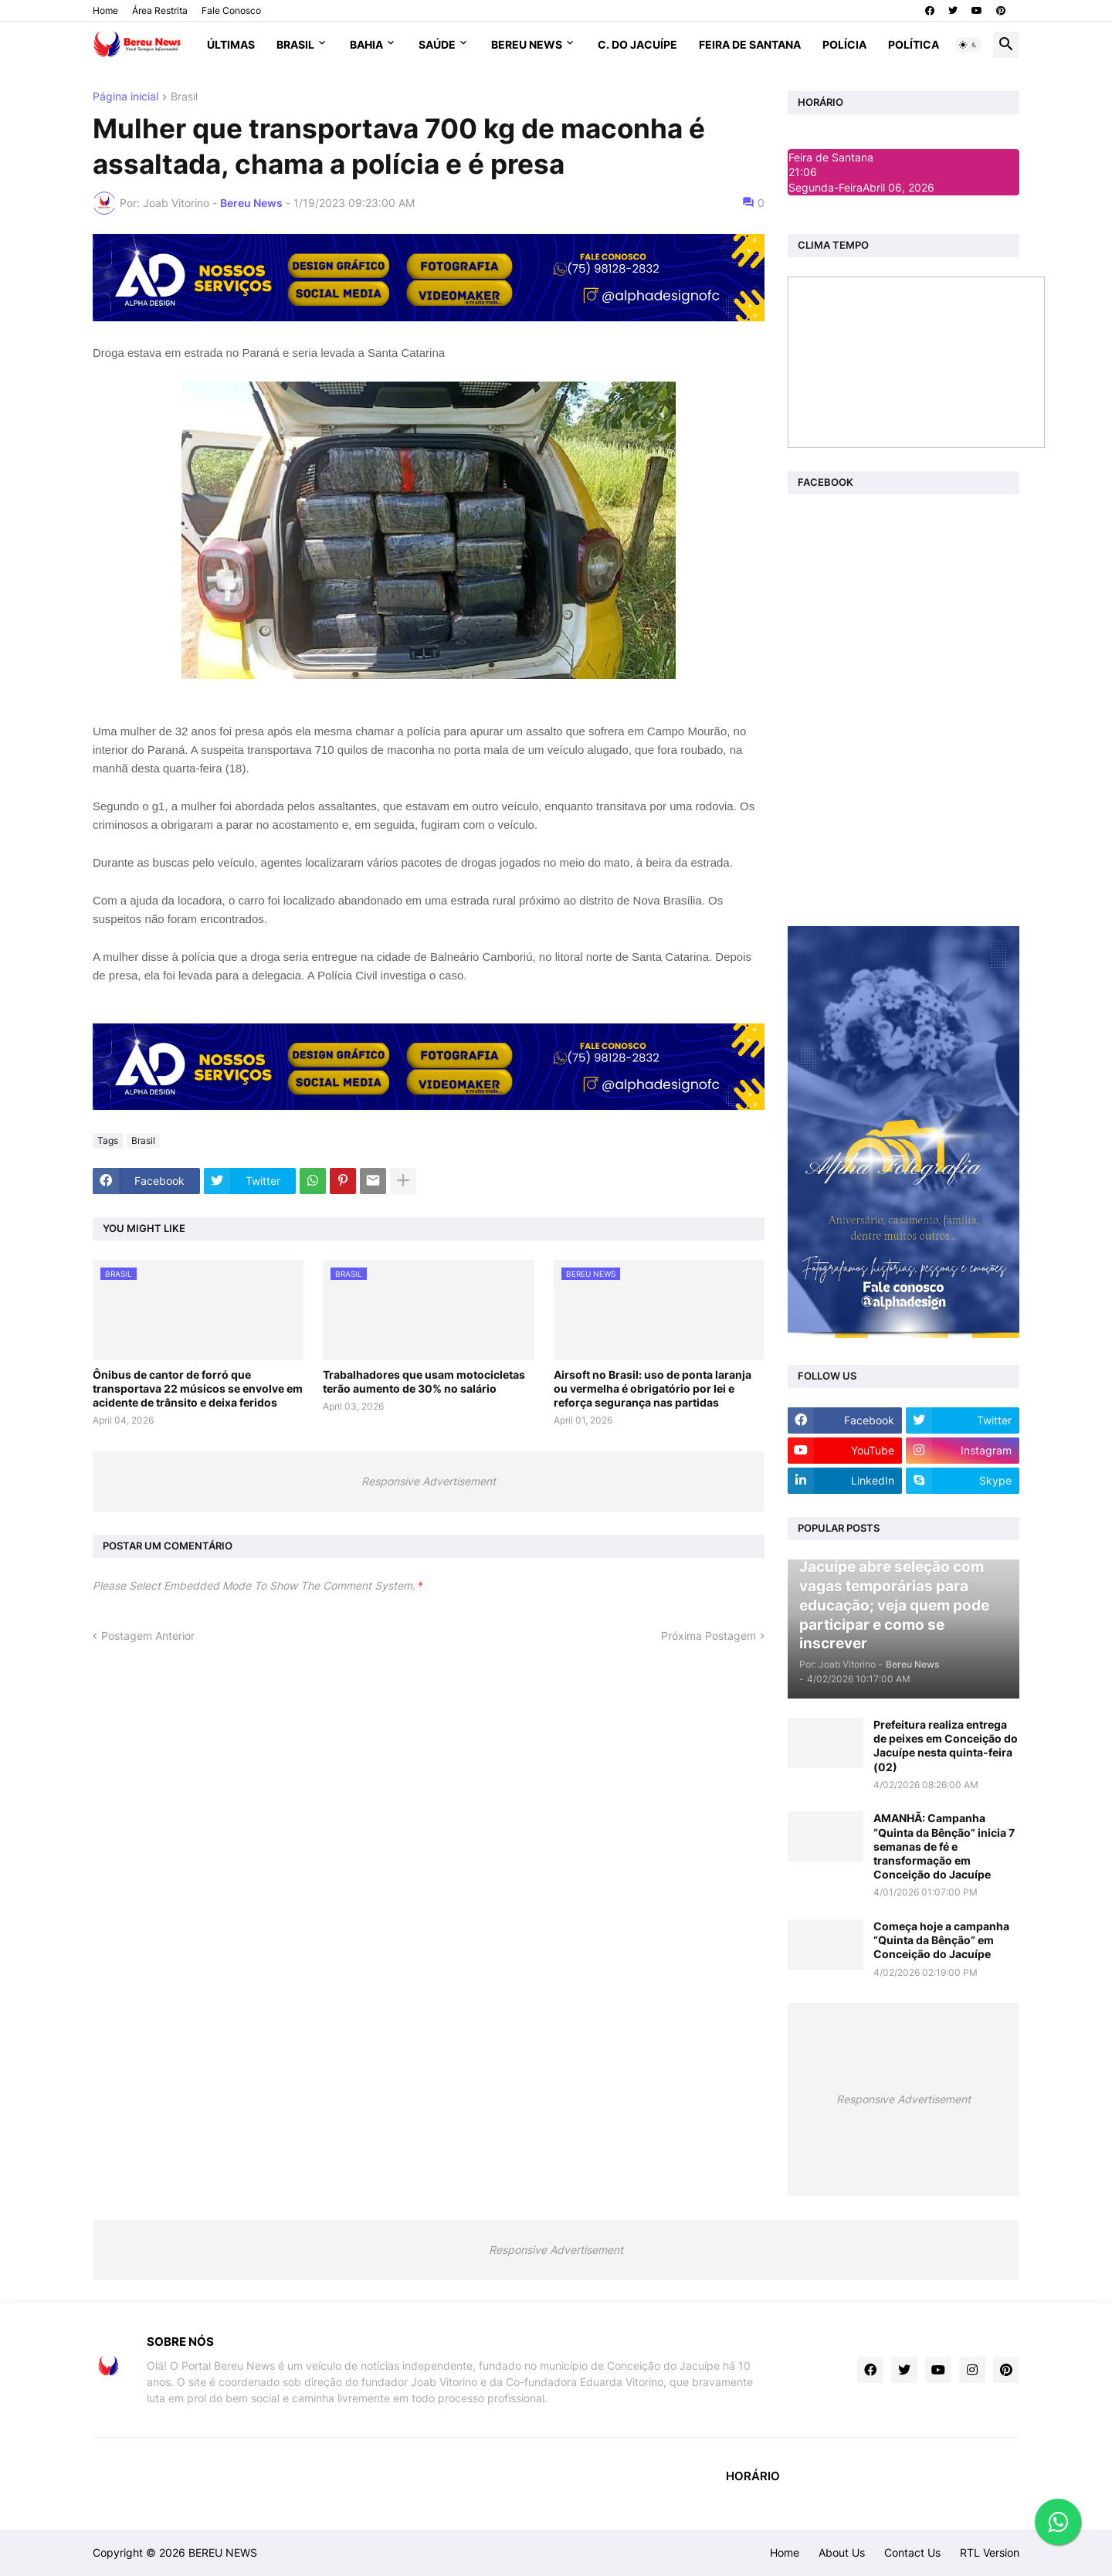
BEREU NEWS (222, 2552)
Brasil (295, 44)
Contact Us (912, 2552)
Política (913, 44)
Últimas (231, 44)
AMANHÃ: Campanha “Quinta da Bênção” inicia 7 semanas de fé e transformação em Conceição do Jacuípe (944, 1846)
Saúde (437, 44)
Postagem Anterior (148, 1635)
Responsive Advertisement (428, 1481)
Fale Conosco (231, 10)
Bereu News (526, 44)
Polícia (844, 44)
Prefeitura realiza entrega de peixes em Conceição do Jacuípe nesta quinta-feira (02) (945, 1745)
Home (105, 10)
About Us (842, 2552)
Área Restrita (160, 10)
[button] (968, 45)
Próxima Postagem (708, 1635)
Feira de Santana (750, 44)
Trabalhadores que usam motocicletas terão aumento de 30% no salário (424, 1381)
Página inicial (125, 97)
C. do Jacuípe (637, 44)
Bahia (366, 44)
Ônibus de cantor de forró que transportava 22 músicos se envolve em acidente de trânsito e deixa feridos (198, 1388)
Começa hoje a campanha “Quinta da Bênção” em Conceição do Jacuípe (941, 1939)
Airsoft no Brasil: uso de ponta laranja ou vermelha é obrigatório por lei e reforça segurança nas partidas (652, 1388)
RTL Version (989, 2552)
